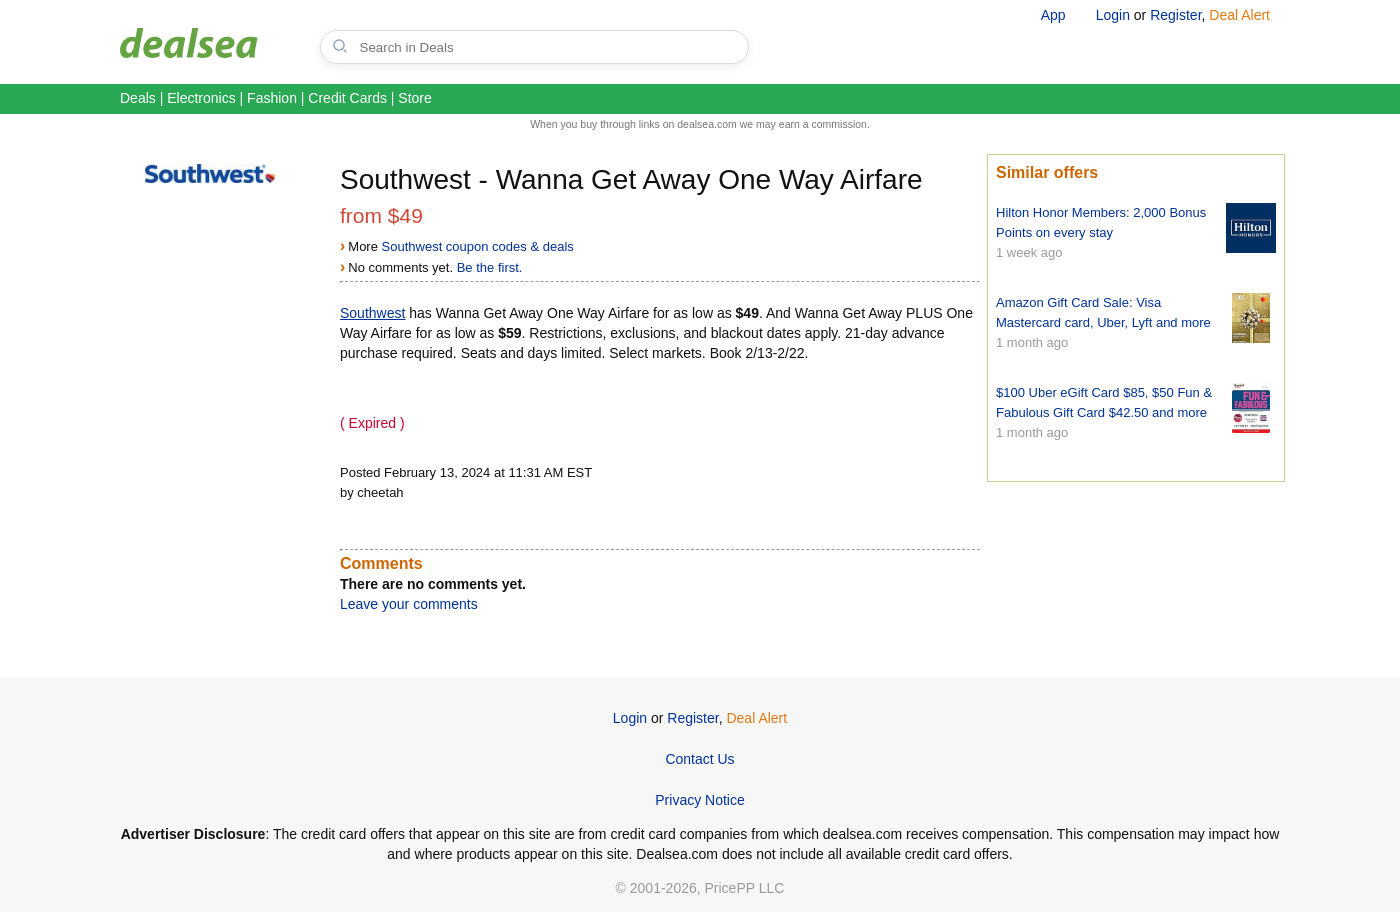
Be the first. (490, 267)
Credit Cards (347, 98)
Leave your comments (409, 604)
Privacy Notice (699, 800)
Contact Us (699, 759)
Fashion (272, 98)
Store (414, 98)
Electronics (201, 98)
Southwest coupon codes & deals (478, 246)
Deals (138, 98)
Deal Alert (1239, 15)
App (1053, 15)
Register (1175, 15)
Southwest (372, 313)
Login (1113, 15)
